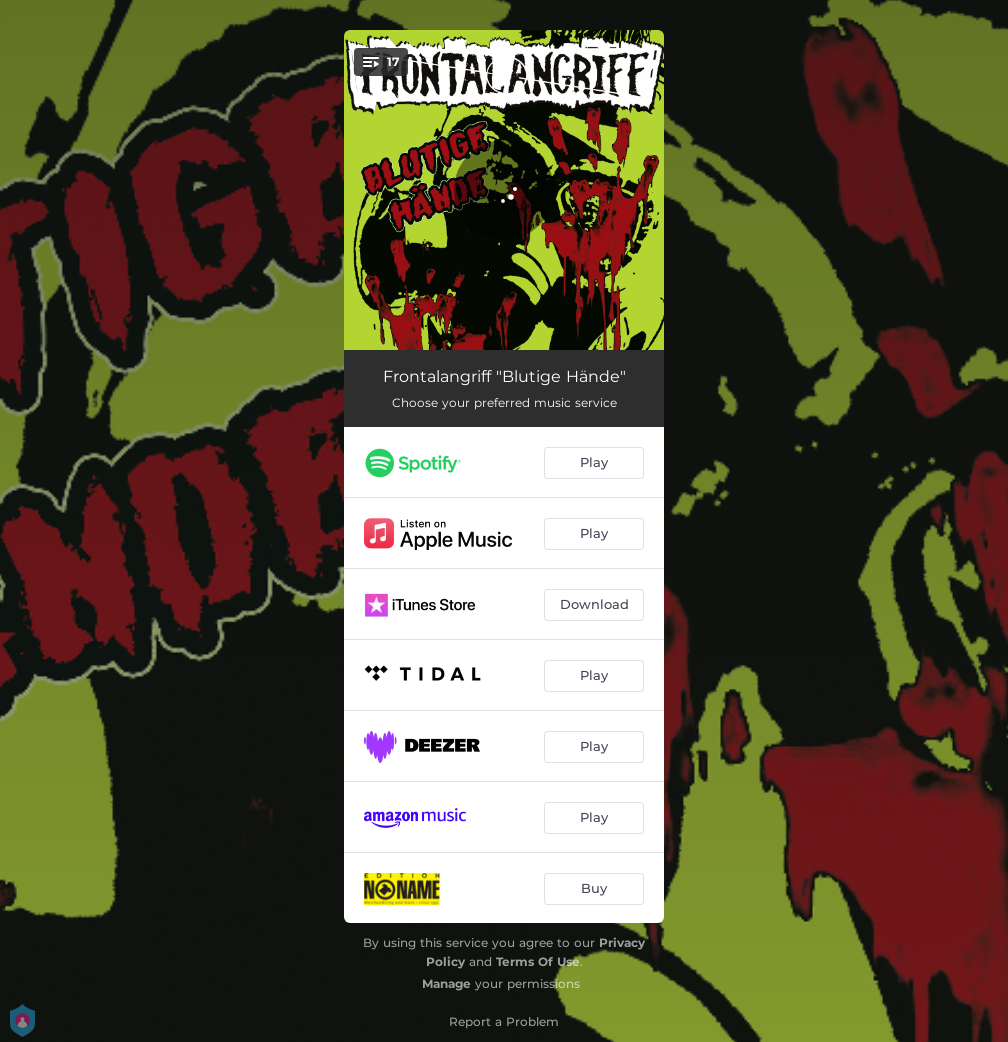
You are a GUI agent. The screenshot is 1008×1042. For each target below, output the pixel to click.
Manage (446, 983)
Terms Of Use (538, 961)
